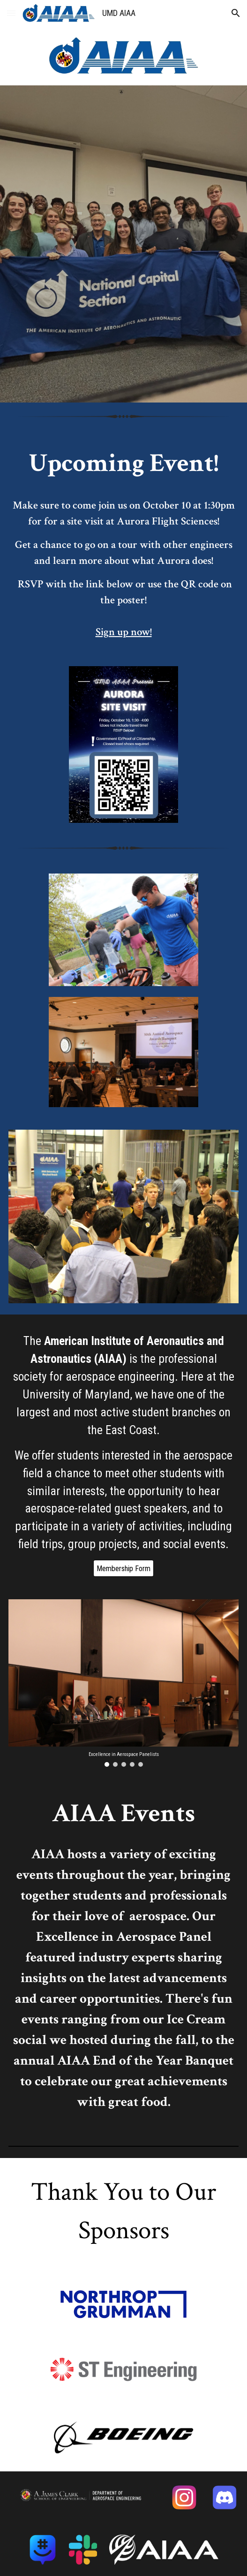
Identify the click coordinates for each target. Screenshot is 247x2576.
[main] (123, 542)
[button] (11, 13)
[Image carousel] (123, 1683)
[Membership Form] (123, 1569)
